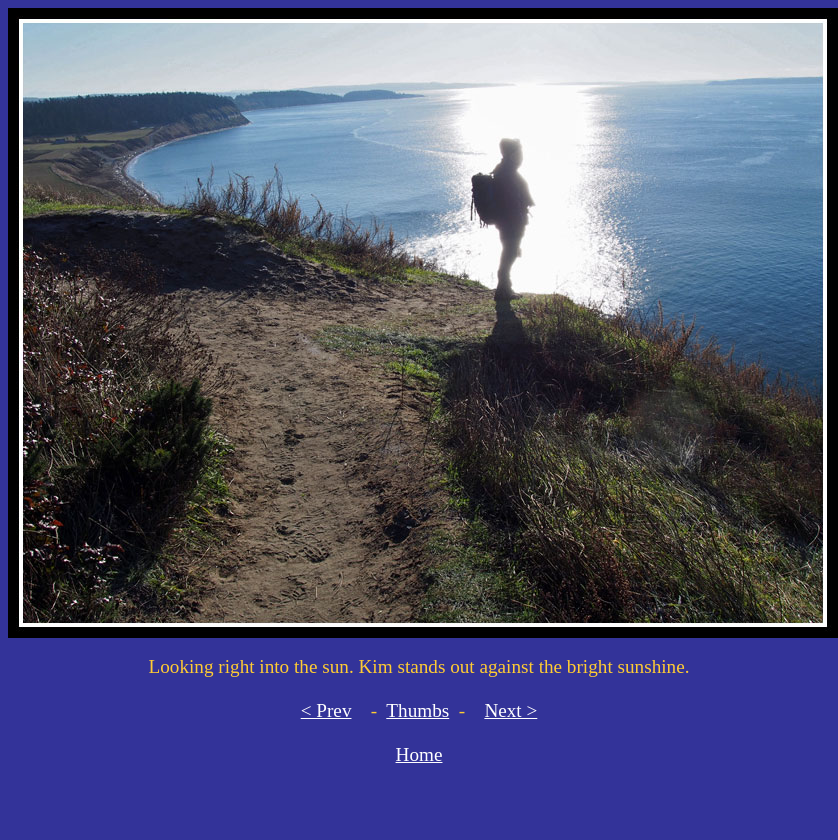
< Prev (326, 710)
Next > (510, 710)
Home (419, 754)
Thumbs (417, 710)
